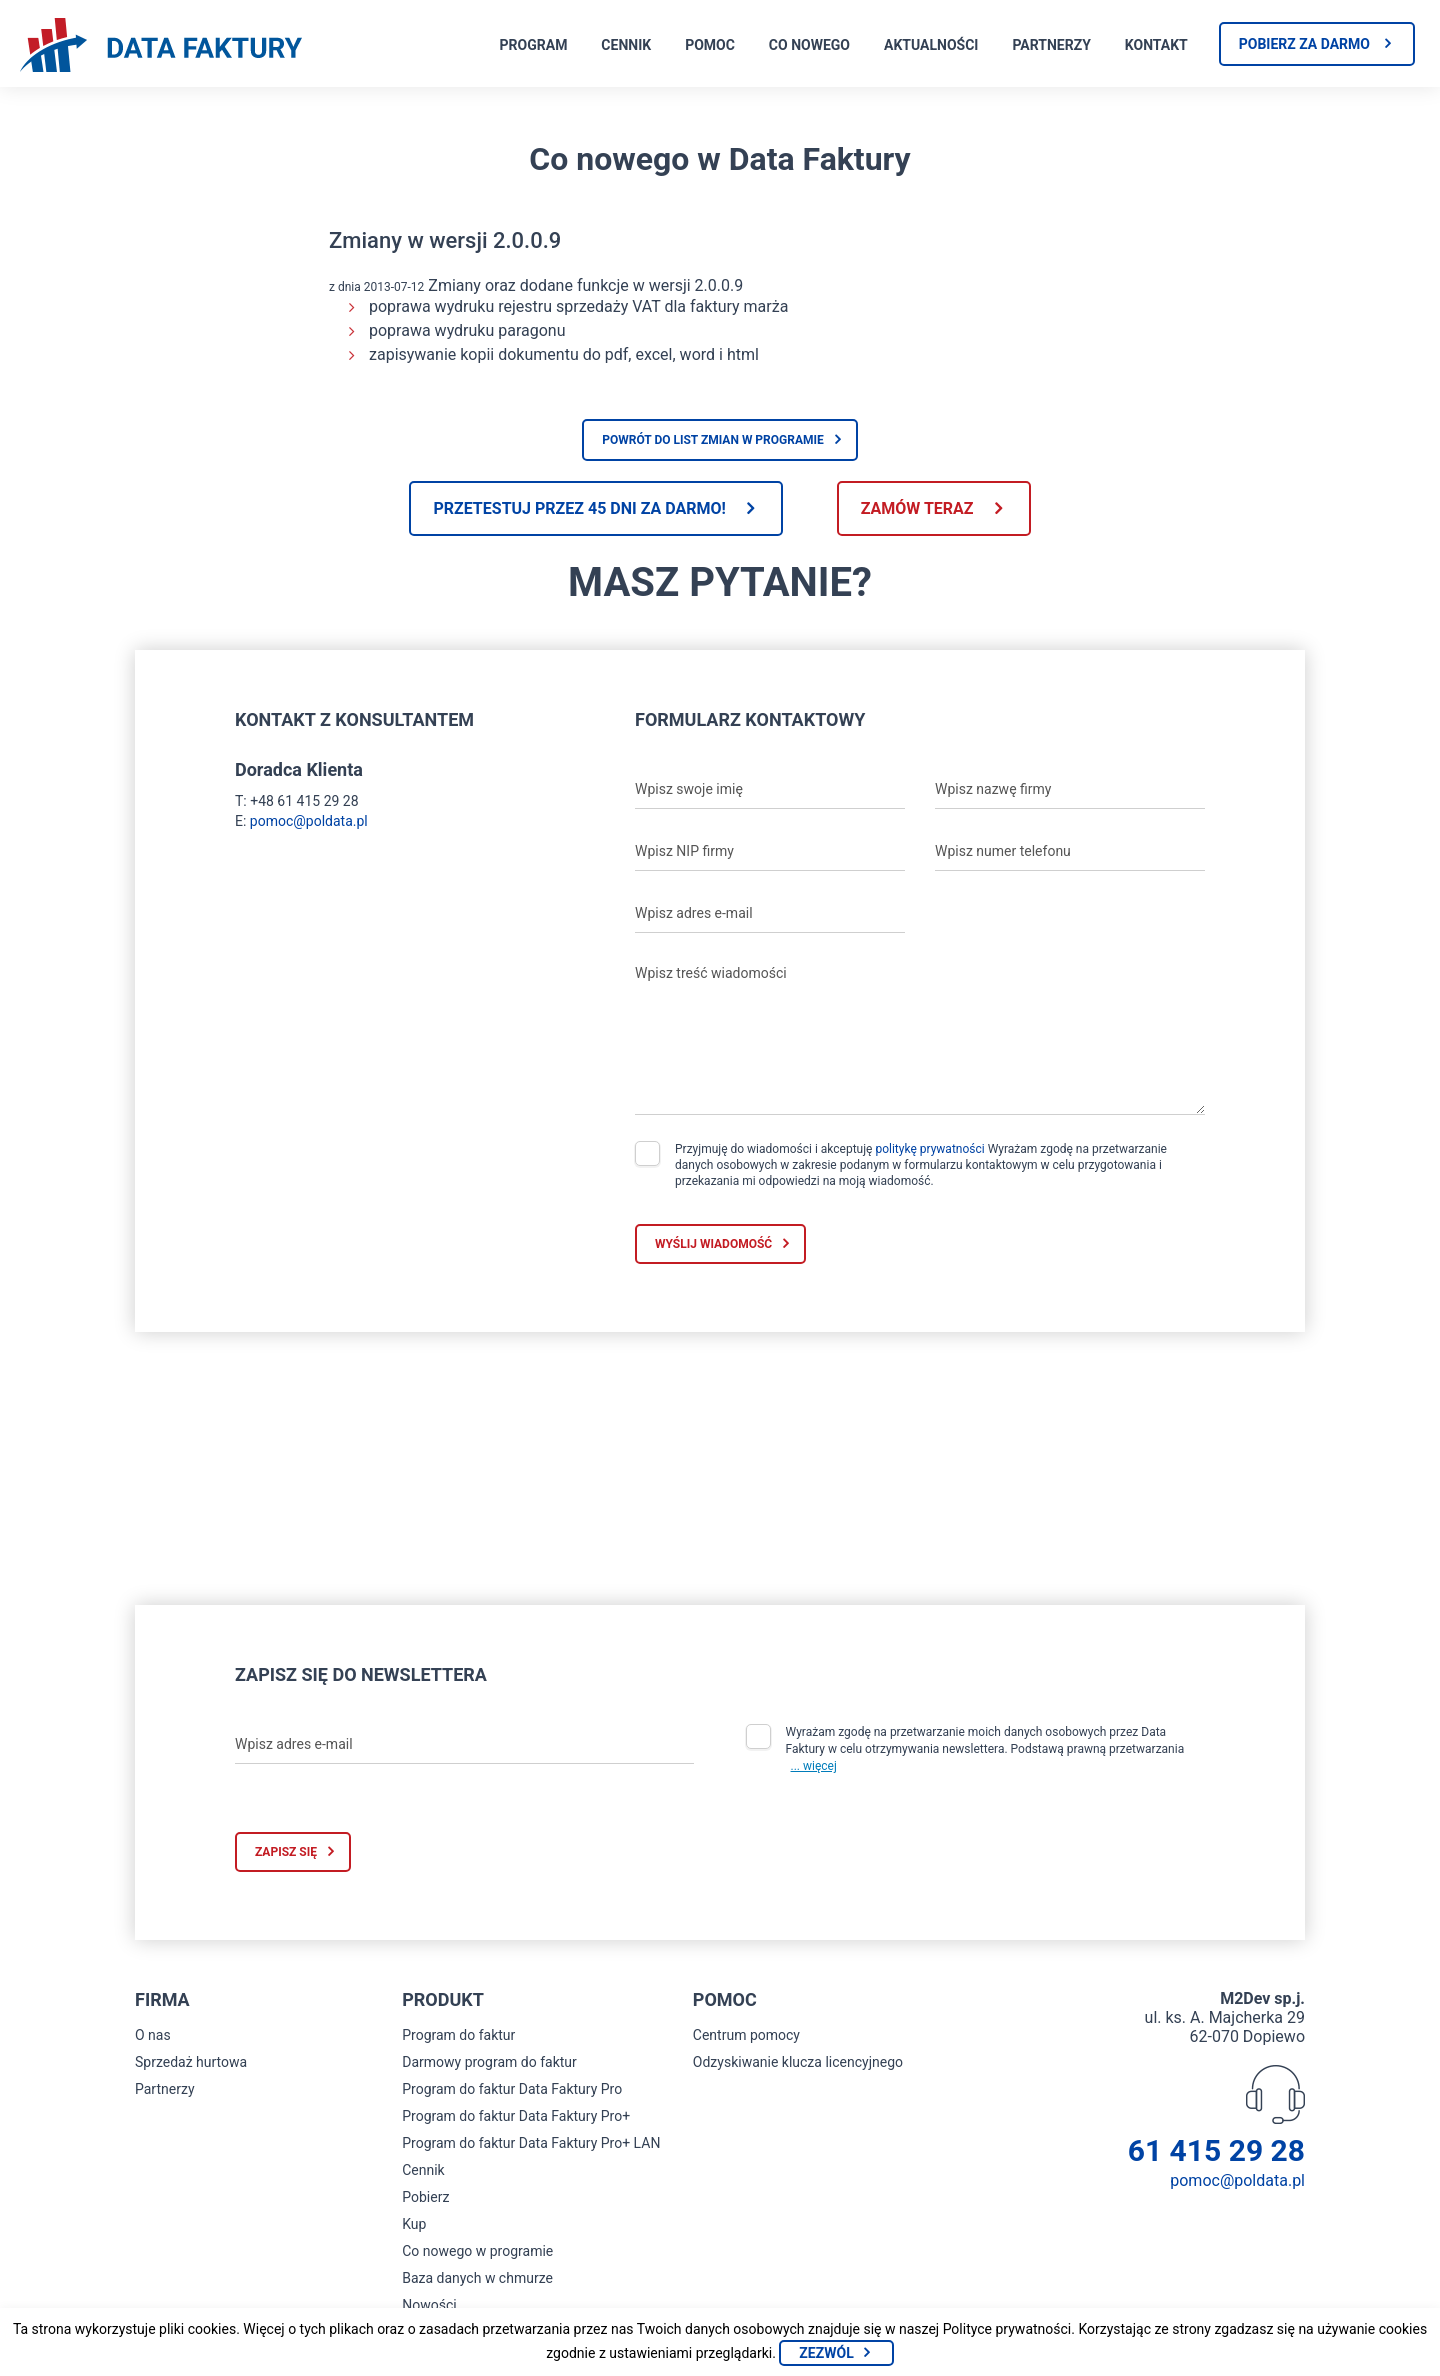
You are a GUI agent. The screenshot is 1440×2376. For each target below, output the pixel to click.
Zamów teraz (917, 508)
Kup (414, 2224)
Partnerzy (1051, 45)
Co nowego (809, 45)
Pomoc (710, 45)
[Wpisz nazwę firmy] (1070, 789)
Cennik (626, 45)
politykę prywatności (929, 1149)
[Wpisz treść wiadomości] (920, 1035)
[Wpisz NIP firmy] (770, 851)
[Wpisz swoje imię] (770, 789)
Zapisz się (286, 1852)
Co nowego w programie (477, 2251)
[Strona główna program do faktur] (161, 47)
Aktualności (931, 45)
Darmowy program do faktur (489, 2062)
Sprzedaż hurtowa (191, 2062)
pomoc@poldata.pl (309, 821)
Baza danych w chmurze (477, 2278)
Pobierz (425, 2197)
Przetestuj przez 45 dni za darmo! (579, 508)
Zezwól (826, 2353)
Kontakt (1156, 45)
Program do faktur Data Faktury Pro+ (516, 2116)
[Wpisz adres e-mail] (770, 913)
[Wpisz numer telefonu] (1070, 851)
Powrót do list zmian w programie (713, 440)
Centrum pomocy (746, 2035)
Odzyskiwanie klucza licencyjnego (798, 2062)
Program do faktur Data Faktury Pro (512, 2089)
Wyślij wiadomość (713, 1244)
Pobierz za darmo (1304, 44)
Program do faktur (458, 2035)
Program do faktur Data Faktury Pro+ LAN (531, 2143)
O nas (153, 2035)
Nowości (429, 2305)
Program (534, 45)
